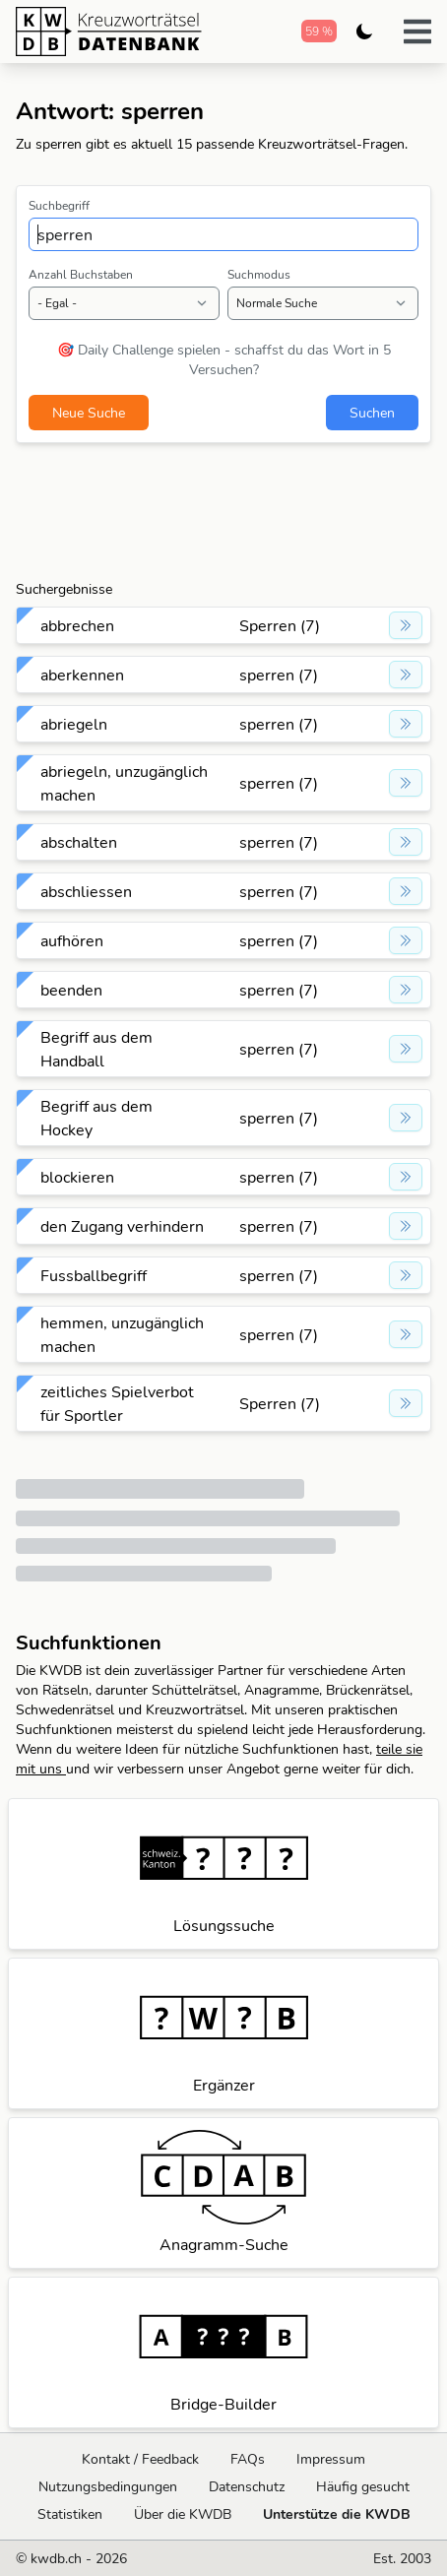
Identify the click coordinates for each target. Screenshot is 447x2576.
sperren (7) (278, 674)
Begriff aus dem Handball (96, 1048)
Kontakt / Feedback (140, 2459)
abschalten (78, 842)
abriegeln (73, 724)
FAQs (247, 2459)
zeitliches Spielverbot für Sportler (117, 1403)
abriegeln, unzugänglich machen (124, 783)
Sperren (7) (279, 625)
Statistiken (69, 2514)
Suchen (372, 412)
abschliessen (86, 891)
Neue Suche (88, 412)
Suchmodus (258, 274)
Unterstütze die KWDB (337, 2514)
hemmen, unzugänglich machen (122, 1334)
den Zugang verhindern (122, 1226)
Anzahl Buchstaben (81, 274)
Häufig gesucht (363, 2486)
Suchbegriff (59, 205)
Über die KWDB (182, 2514)
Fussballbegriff (93, 1275)
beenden (71, 989)
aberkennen (82, 674)
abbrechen (77, 625)
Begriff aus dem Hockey (96, 1117)
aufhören (71, 940)
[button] (417, 31)
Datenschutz (247, 2486)
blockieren (77, 1177)
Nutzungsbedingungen (107, 2486)
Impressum (330, 2459)
